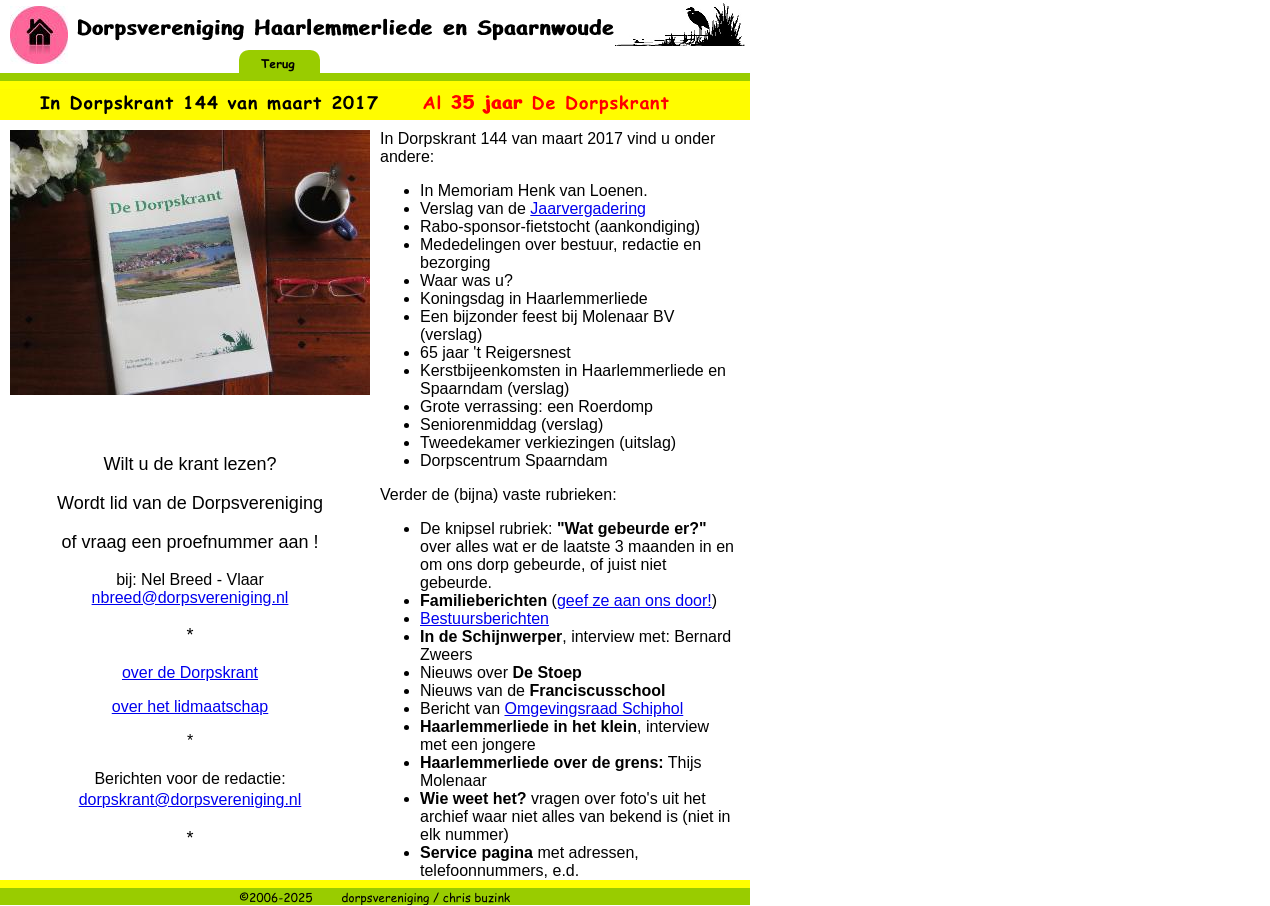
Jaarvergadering (588, 208)
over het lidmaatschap (190, 706)
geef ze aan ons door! (634, 600)
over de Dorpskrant (190, 672)
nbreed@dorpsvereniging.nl (190, 597)
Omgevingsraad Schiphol (593, 708)
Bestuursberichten (484, 618)
